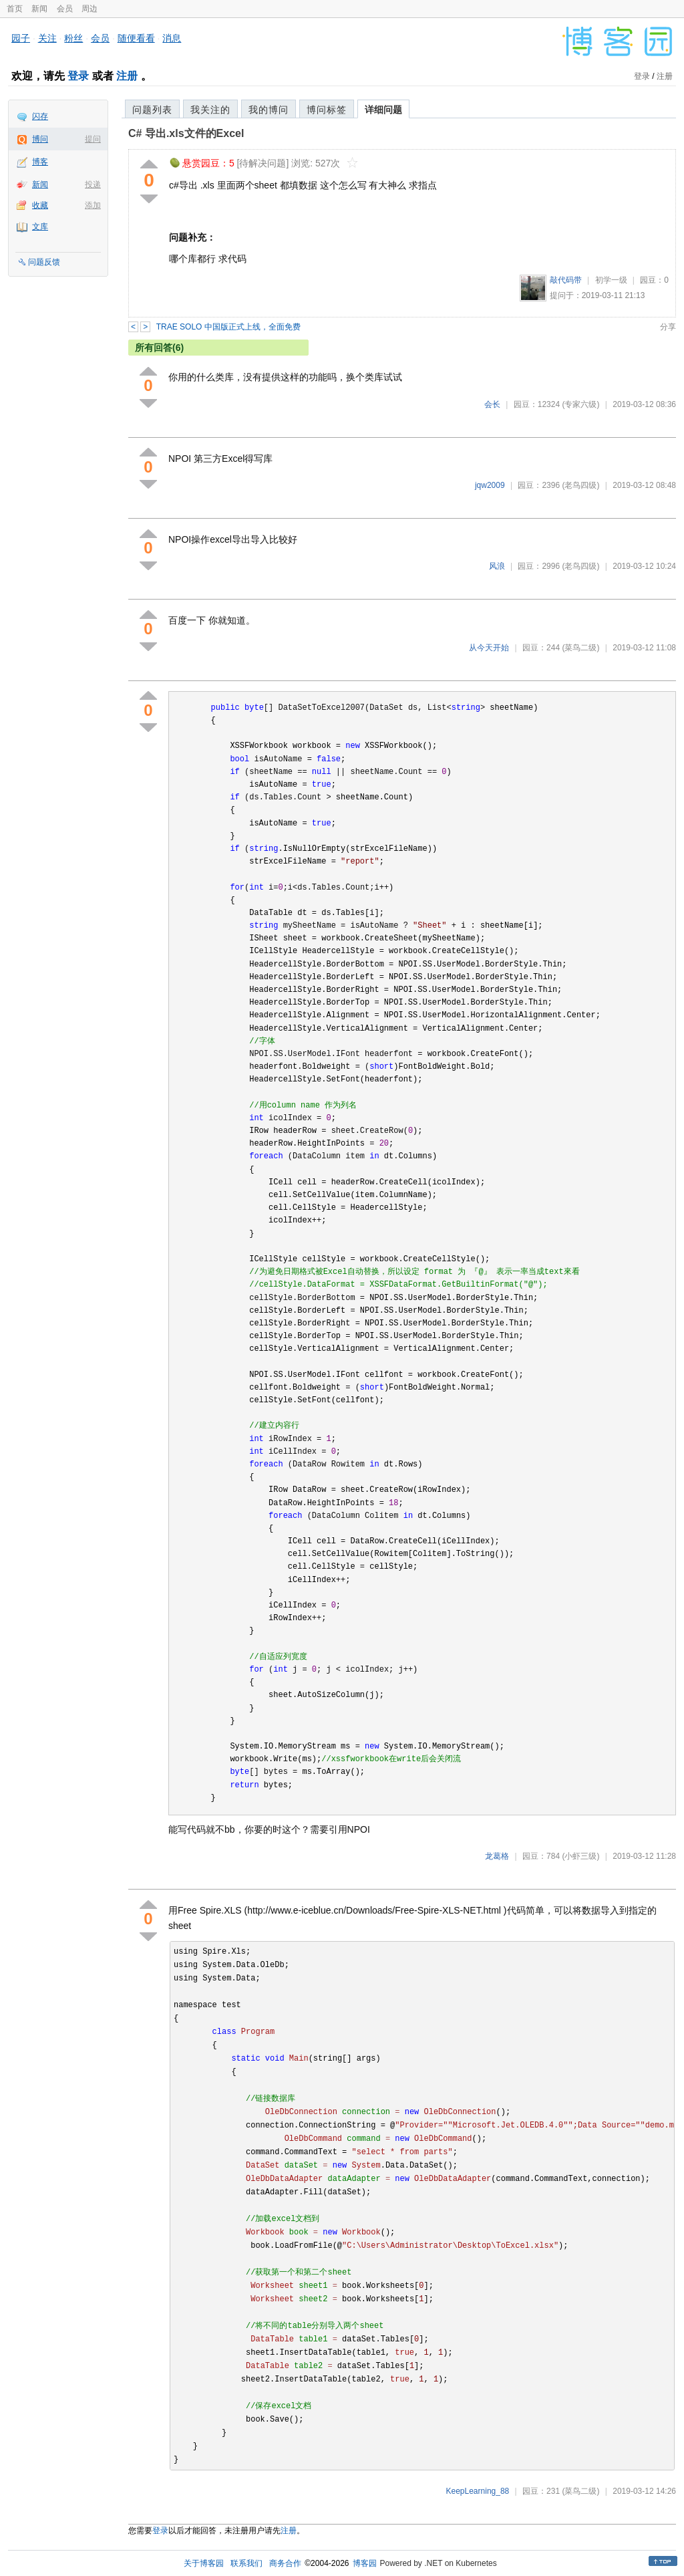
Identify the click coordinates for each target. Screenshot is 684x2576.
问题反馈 (44, 262)
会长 (492, 404)
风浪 (497, 566)
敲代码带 (566, 280)
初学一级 (611, 280)
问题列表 (152, 109)
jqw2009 (490, 485)
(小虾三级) (580, 1856)
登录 (78, 76)
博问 (40, 139)
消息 (171, 38)
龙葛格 (497, 1856)
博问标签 (327, 109)
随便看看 (136, 38)
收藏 (40, 205)
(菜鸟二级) (580, 647)
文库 (40, 226)
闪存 (40, 116)
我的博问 (268, 109)
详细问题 (383, 109)
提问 (93, 139)
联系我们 (246, 2563)
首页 (15, 8)
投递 (93, 184)
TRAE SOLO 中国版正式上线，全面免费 (228, 327)
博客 (40, 161)
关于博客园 (204, 2563)
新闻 (39, 8)
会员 (65, 8)
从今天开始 (489, 647)
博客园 (365, 2563)
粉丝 (73, 38)
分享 (668, 327)
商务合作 (285, 2563)
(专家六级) (580, 404)
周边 (89, 8)
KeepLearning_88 (478, 2491)
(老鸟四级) (580, 485)
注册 (127, 76)
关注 (47, 38)
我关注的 (210, 109)
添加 (93, 205)
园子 (20, 38)
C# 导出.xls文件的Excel (186, 133)
